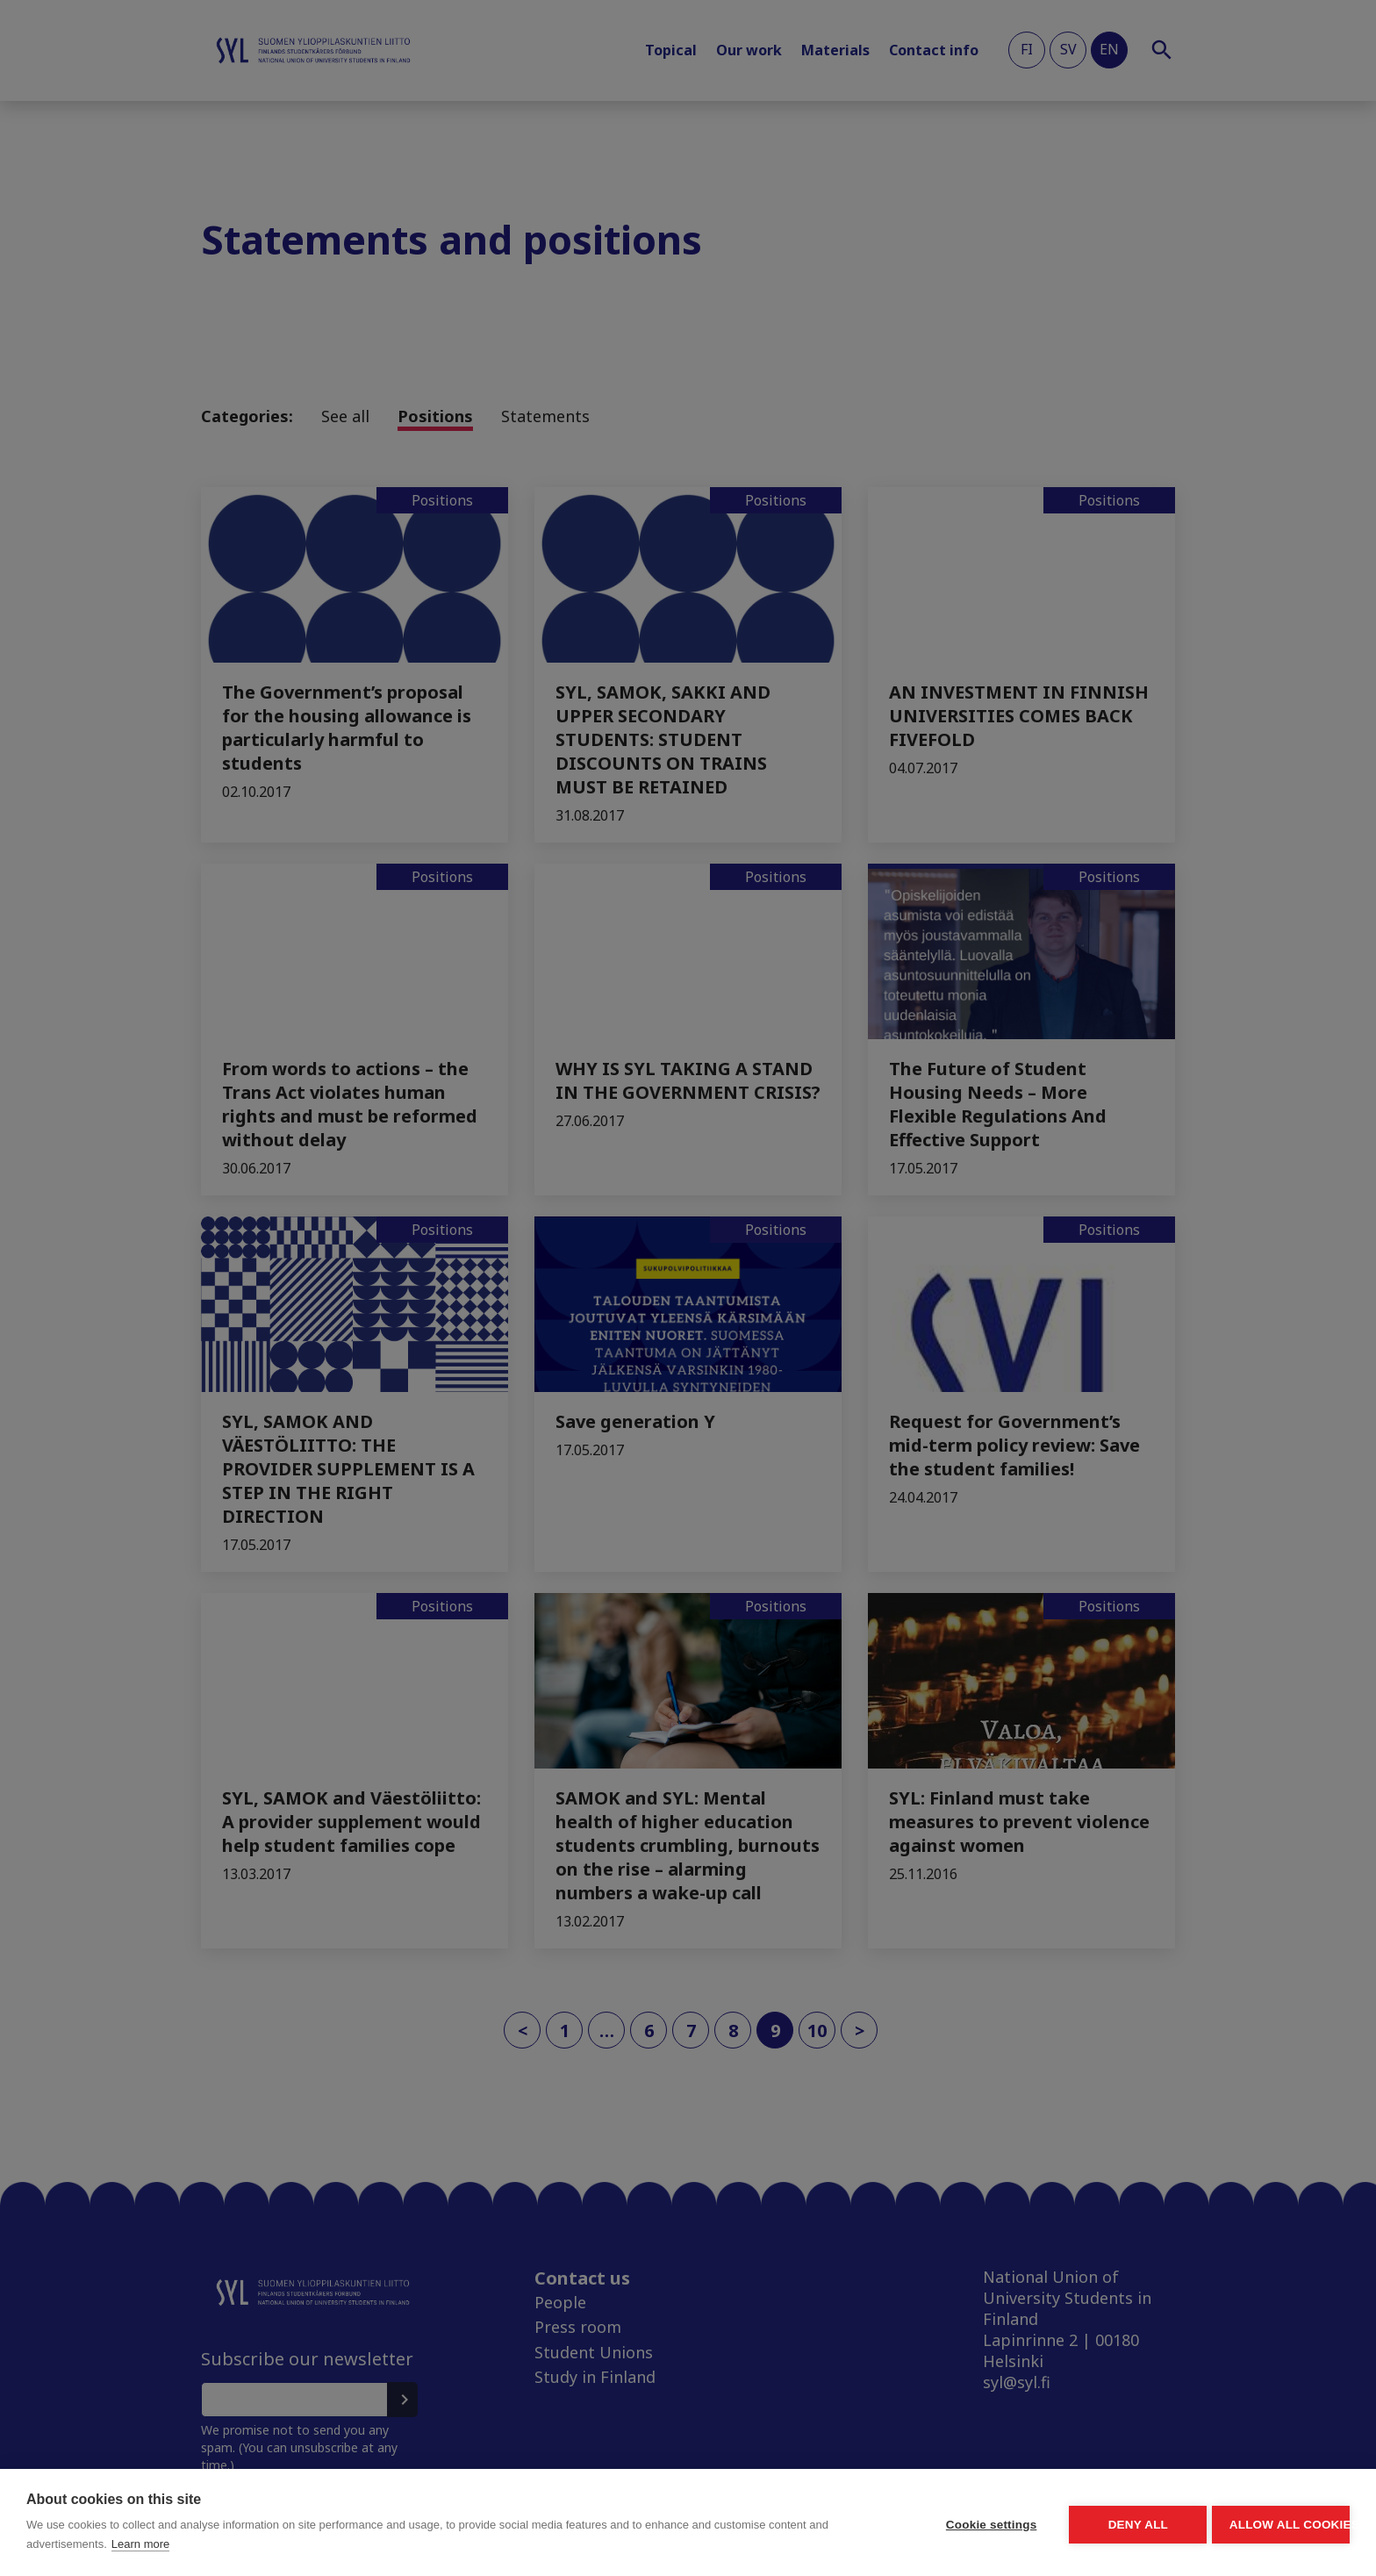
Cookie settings (823, 2522)
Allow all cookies (1248, 2522)
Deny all (1035, 2522)
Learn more (326, 2544)
